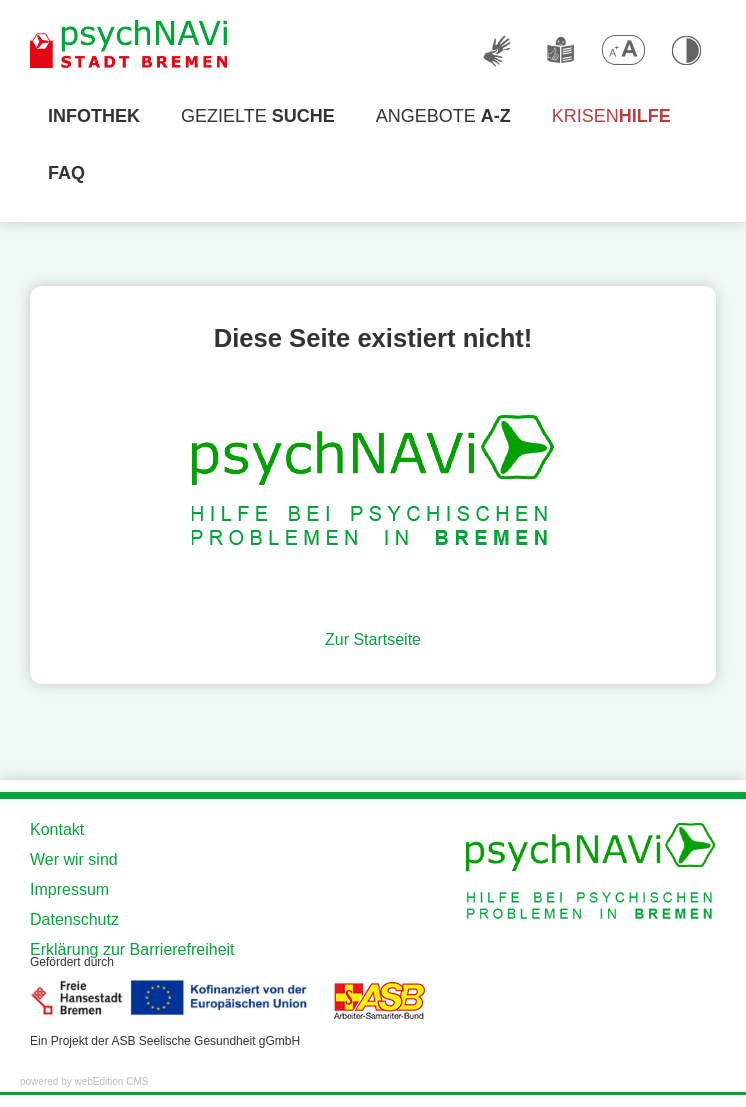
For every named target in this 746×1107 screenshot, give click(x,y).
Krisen (611, 116)
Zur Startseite (373, 639)
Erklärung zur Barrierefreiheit (132, 949)
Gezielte (258, 116)
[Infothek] (94, 116)
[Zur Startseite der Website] (130, 45)
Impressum (69, 889)
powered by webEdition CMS (84, 1081)
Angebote (443, 116)
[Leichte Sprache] (560, 50)
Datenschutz (74, 919)
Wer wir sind (74, 859)
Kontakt (57, 829)
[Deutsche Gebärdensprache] (498, 50)
